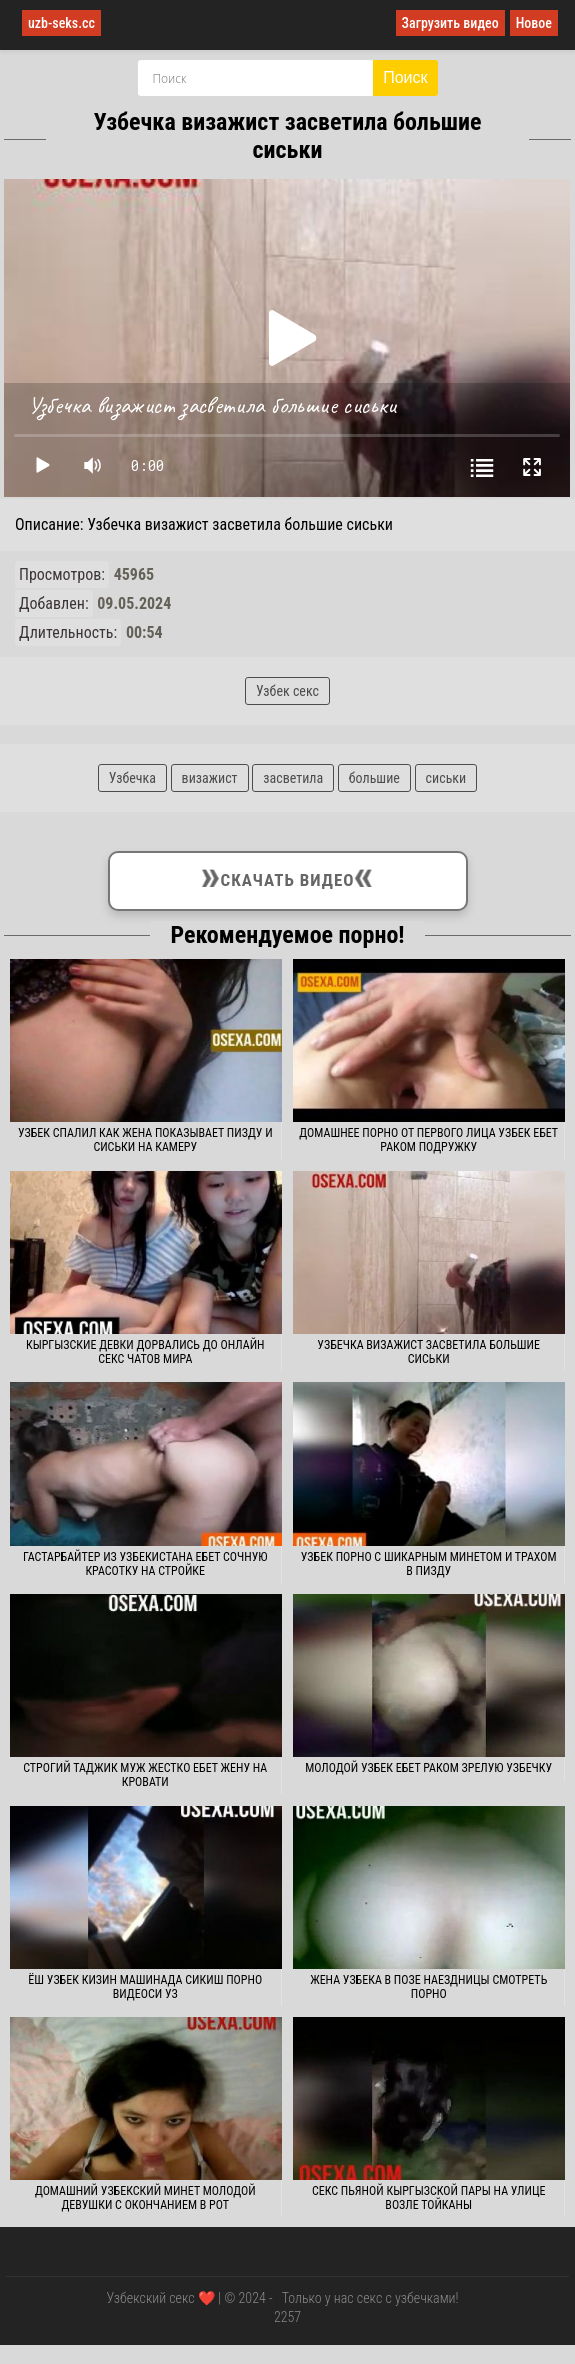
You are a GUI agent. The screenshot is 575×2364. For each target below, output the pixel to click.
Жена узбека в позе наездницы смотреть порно (428, 1987)
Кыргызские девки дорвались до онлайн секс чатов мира (145, 1352)
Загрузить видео (450, 23)
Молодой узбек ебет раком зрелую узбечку (428, 1768)
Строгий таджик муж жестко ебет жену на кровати (145, 1775)
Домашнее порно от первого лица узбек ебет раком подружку (428, 1140)
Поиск (405, 77)
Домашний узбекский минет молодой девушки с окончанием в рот (145, 2198)
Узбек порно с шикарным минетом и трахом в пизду (429, 1564)
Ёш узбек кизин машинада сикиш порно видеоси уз (145, 1987)
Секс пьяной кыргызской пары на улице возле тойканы (429, 2198)
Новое (534, 23)
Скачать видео (287, 877)
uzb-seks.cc (61, 23)
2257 (287, 2317)
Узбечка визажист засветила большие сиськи (428, 1352)
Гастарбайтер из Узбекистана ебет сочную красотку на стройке (145, 1564)
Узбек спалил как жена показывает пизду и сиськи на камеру (145, 1140)
